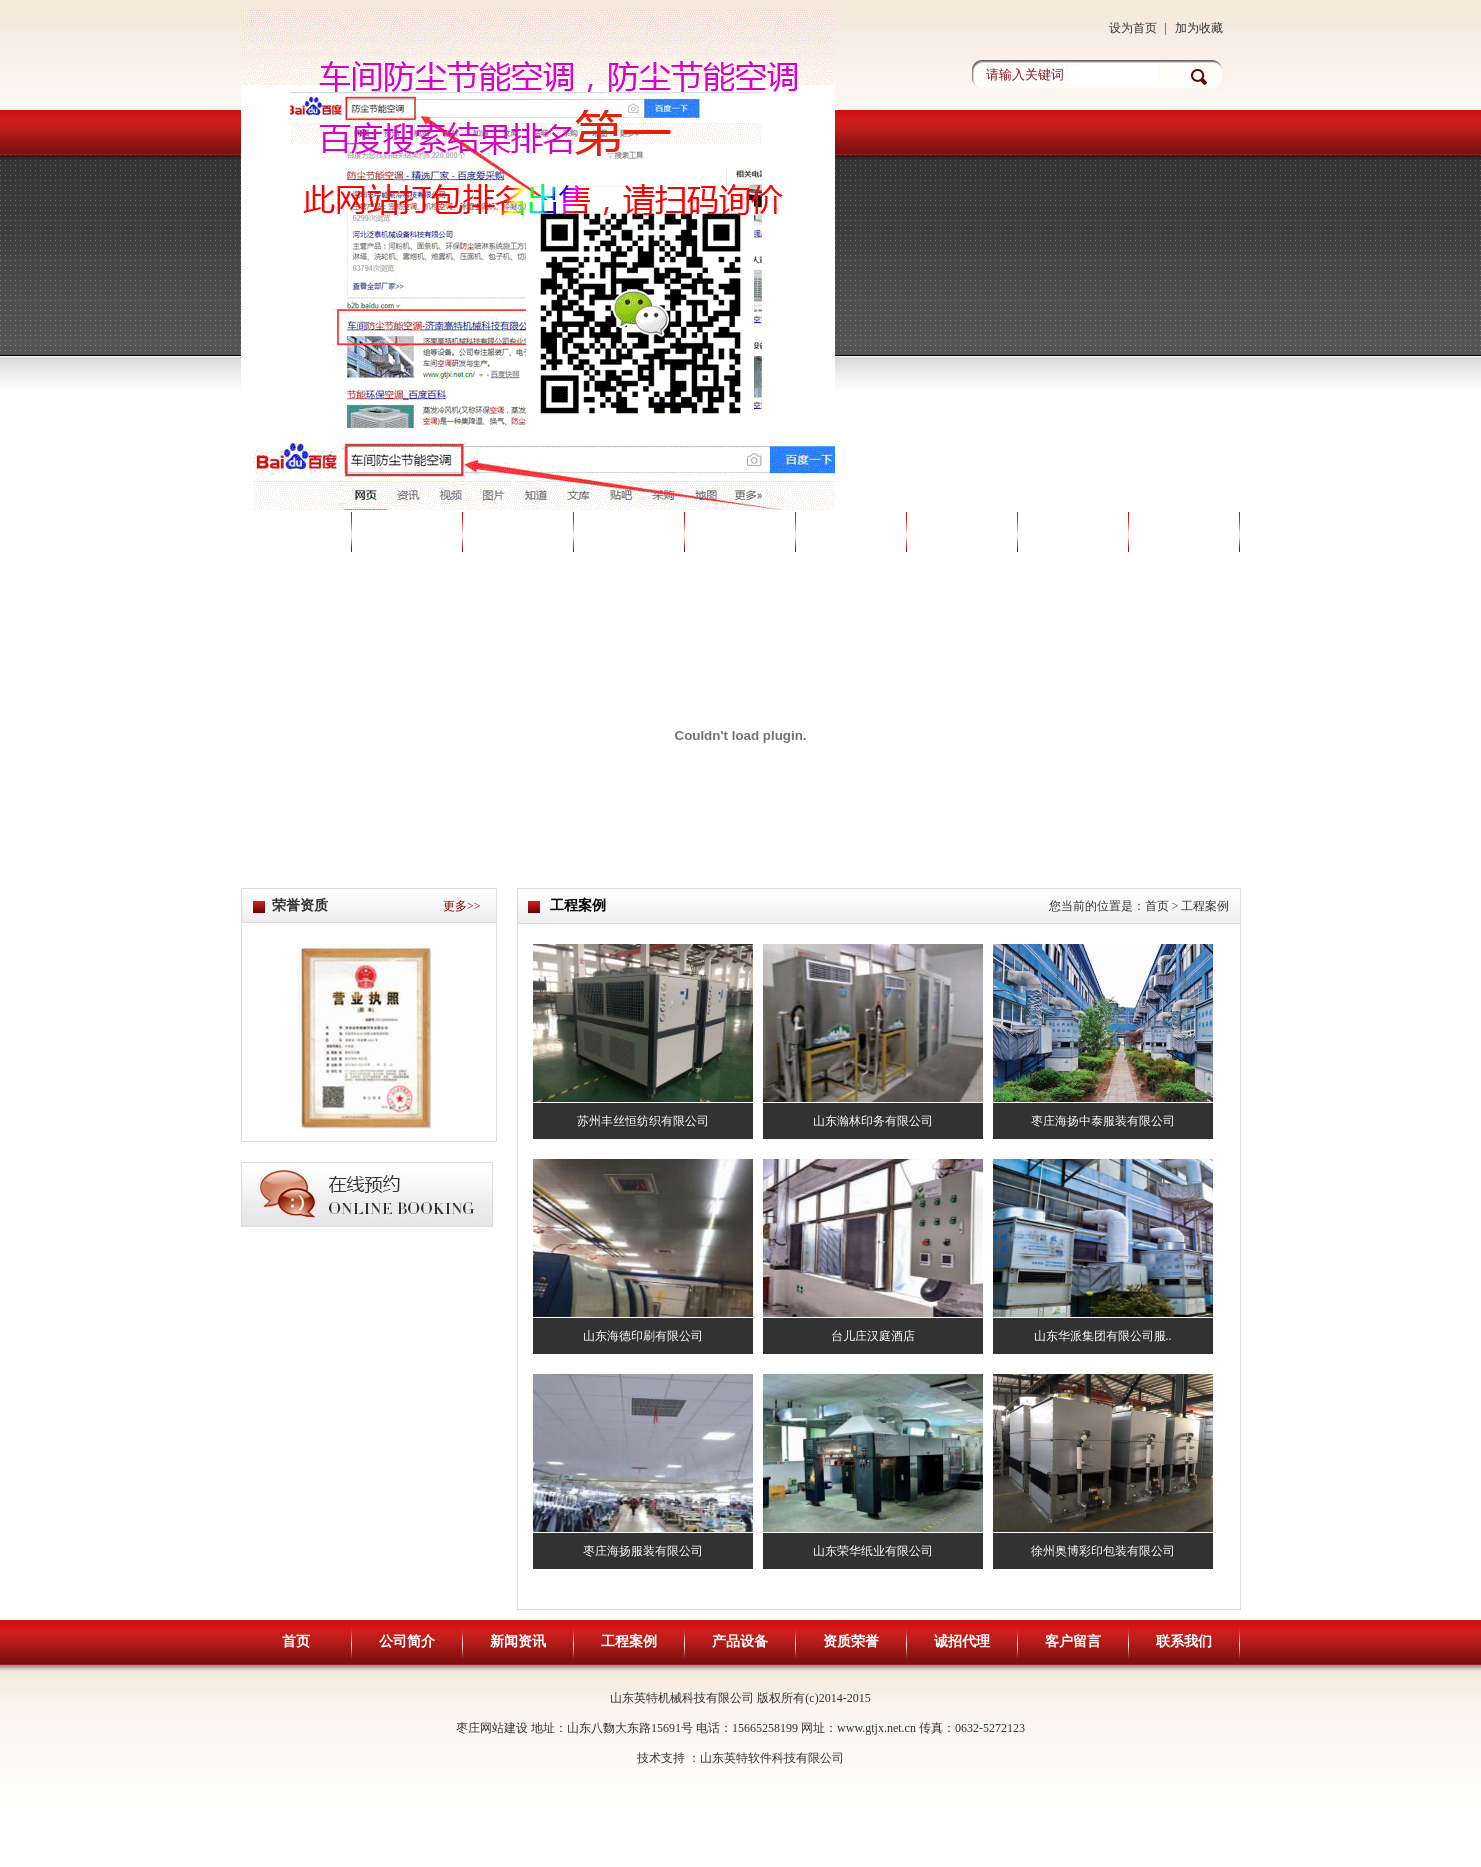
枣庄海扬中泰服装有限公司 (1103, 1121)
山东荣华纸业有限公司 (873, 1551)
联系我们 (1184, 531)
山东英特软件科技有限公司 (772, 1758)
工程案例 (629, 531)
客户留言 (1073, 531)
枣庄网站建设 (492, 1728)
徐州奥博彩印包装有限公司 (1103, 1551)
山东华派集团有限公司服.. (1103, 1336)
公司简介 (407, 531)
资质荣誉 (851, 531)
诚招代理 (962, 531)
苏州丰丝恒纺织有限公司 (643, 1121)
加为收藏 (1199, 28)
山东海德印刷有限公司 (643, 1336)
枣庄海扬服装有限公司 (643, 1551)
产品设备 (740, 531)
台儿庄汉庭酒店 (873, 1336)
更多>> (462, 906)
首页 (296, 531)
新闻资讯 (518, 531)
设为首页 (1133, 28)
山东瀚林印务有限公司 (873, 1121)
